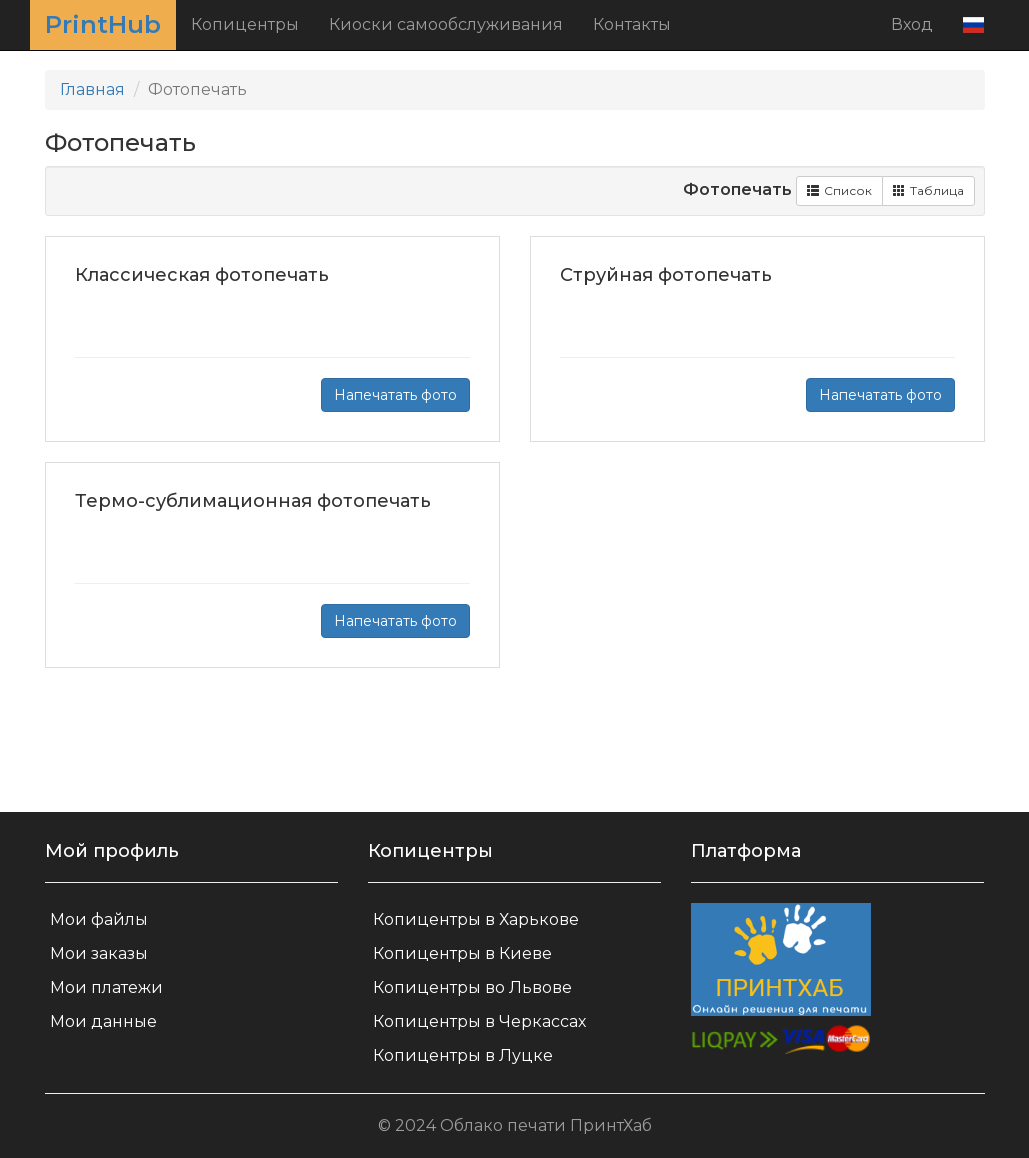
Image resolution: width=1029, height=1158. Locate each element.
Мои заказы (99, 953)
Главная (92, 89)
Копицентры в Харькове (476, 919)
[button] (973, 25)
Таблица (928, 190)
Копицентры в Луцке (463, 1055)
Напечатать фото (395, 395)
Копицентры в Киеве (462, 953)
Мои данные (103, 1021)
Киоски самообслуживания (446, 24)
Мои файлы (99, 919)
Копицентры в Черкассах (479, 1021)
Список (839, 190)
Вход (912, 24)
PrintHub (103, 24)
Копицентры (245, 24)
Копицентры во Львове (472, 987)
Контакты (632, 24)
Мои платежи (106, 987)
